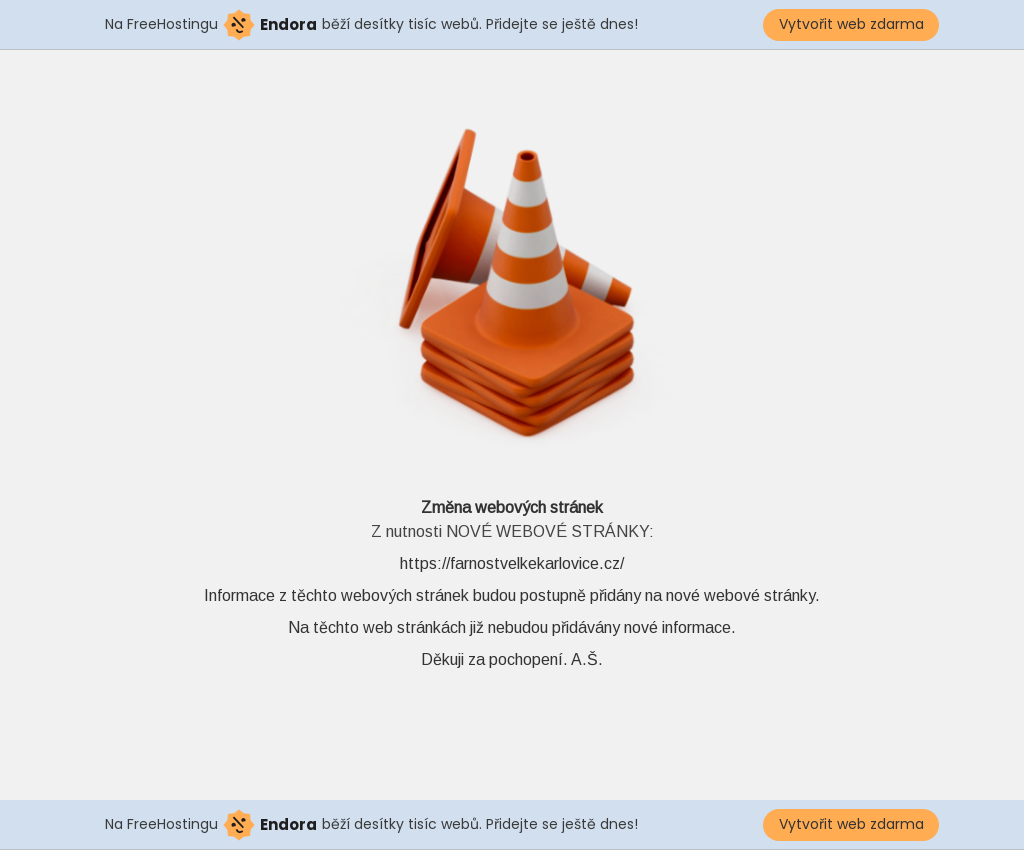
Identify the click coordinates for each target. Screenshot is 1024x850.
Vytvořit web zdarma (851, 24)
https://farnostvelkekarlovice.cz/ (512, 563)
